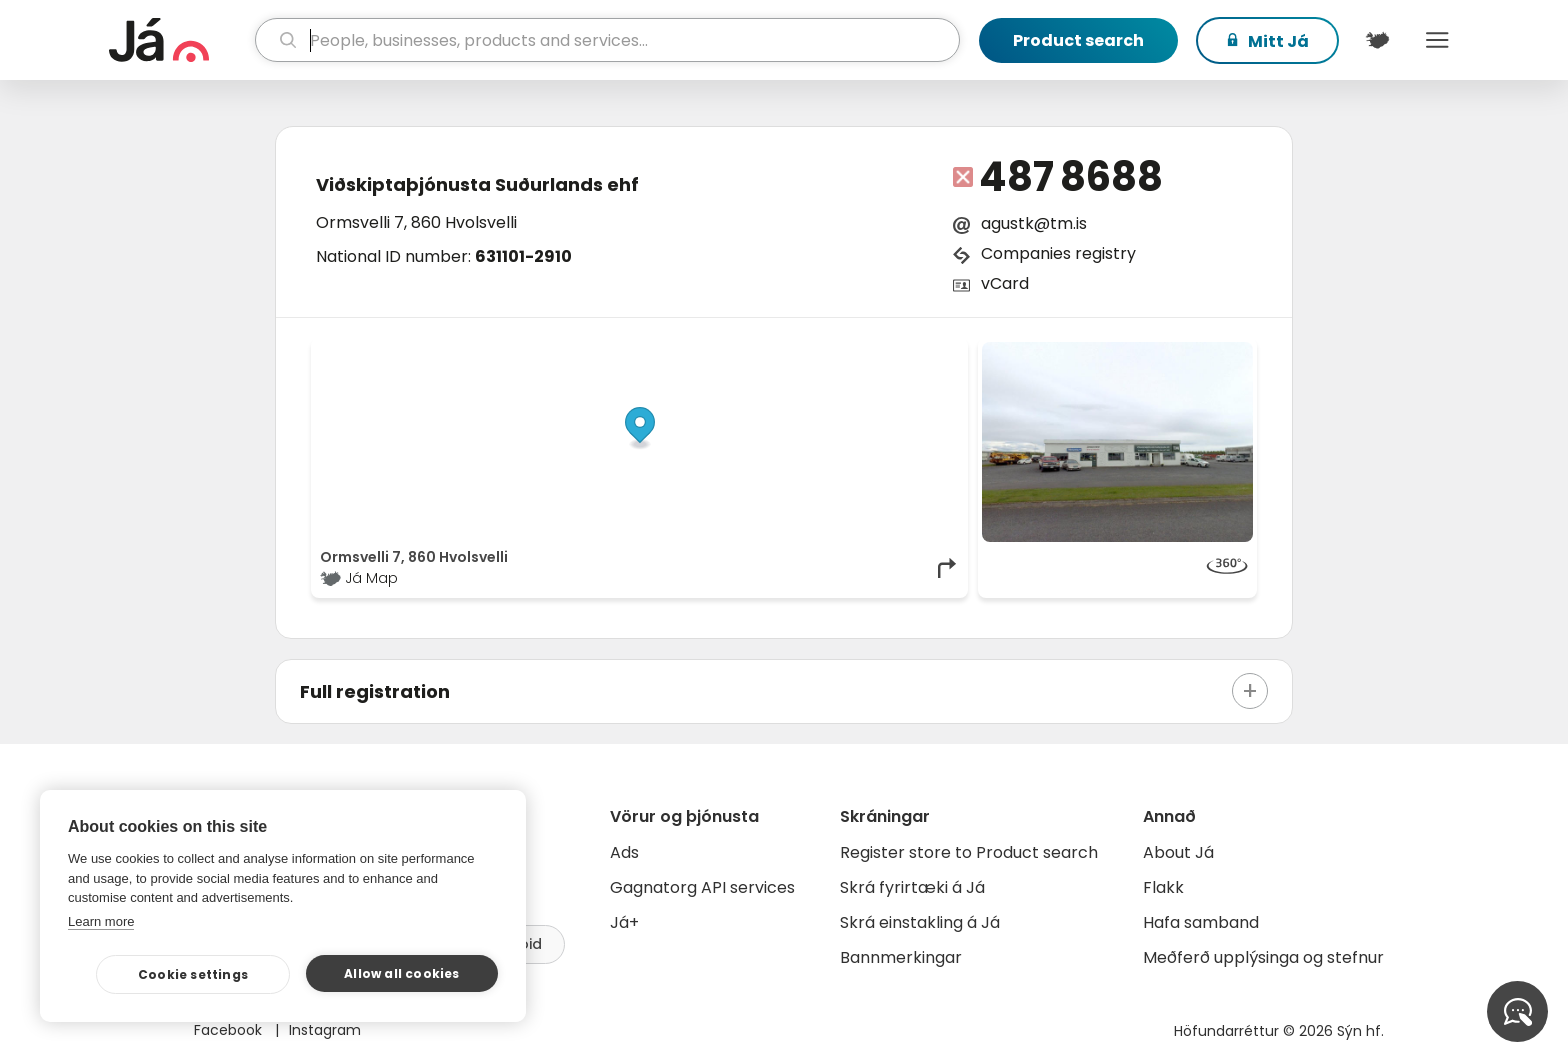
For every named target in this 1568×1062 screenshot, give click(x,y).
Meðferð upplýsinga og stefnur (1263, 957)
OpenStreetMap (824, 352)
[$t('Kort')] (1377, 40)
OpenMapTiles (921, 352)
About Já (1178, 852)
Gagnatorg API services (702, 887)
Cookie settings (193, 974)
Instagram (325, 1030)
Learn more (101, 921)
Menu (1437, 40)
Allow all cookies (401, 973)
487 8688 (1071, 177)
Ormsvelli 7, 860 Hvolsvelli (416, 222)
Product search (1078, 40)
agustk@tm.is (1034, 223)
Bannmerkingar (901, 957)
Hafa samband (1201, 922)
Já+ (624, 922)
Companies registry (1058, 253)
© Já (753, 352)
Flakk (1163, 887)
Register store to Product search (969, 852)
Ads (624, 852)
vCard (1005, 283)
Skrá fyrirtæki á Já (912, 887)
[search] (607, 40)
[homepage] (179, 40)
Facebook (230, 1030)
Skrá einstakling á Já (920, 922)
